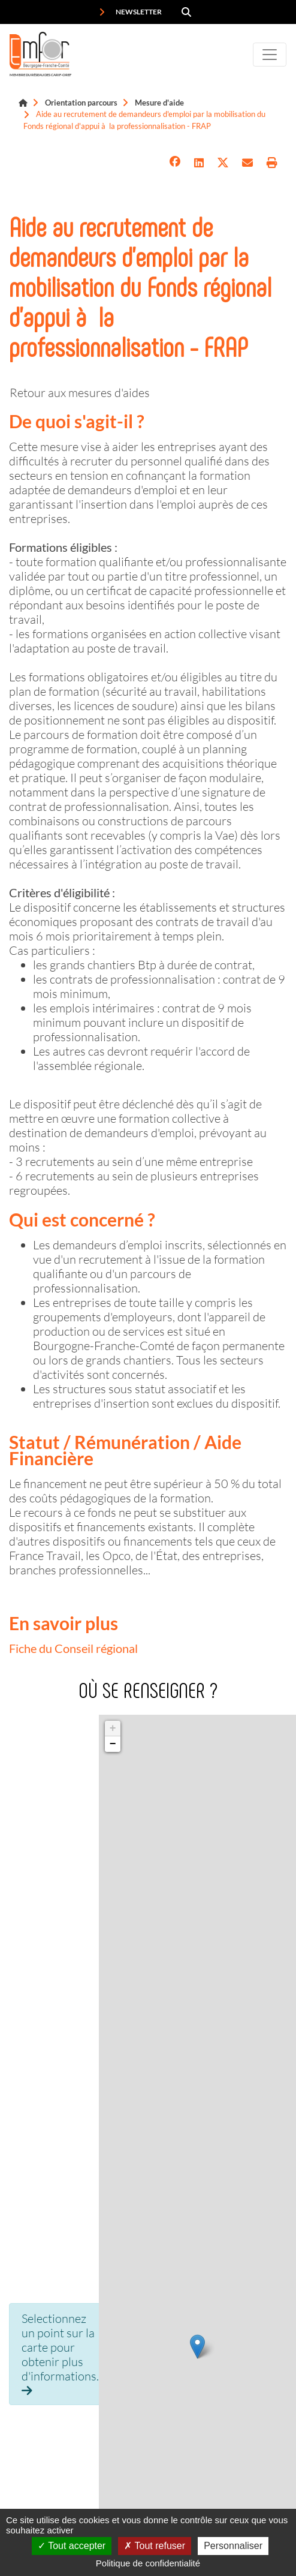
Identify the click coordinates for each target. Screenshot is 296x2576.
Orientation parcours (81, 102)
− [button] (113, 1744)
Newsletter (130, 12)
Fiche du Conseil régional (73, 1648)
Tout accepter (71, 2546)
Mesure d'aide (159, 102)
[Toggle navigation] (269, 55)
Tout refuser (154, 2546)
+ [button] (113, 1728)
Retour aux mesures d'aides (80, 392)
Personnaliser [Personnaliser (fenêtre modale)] (233, 2546)
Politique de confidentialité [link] (148, 2563)
